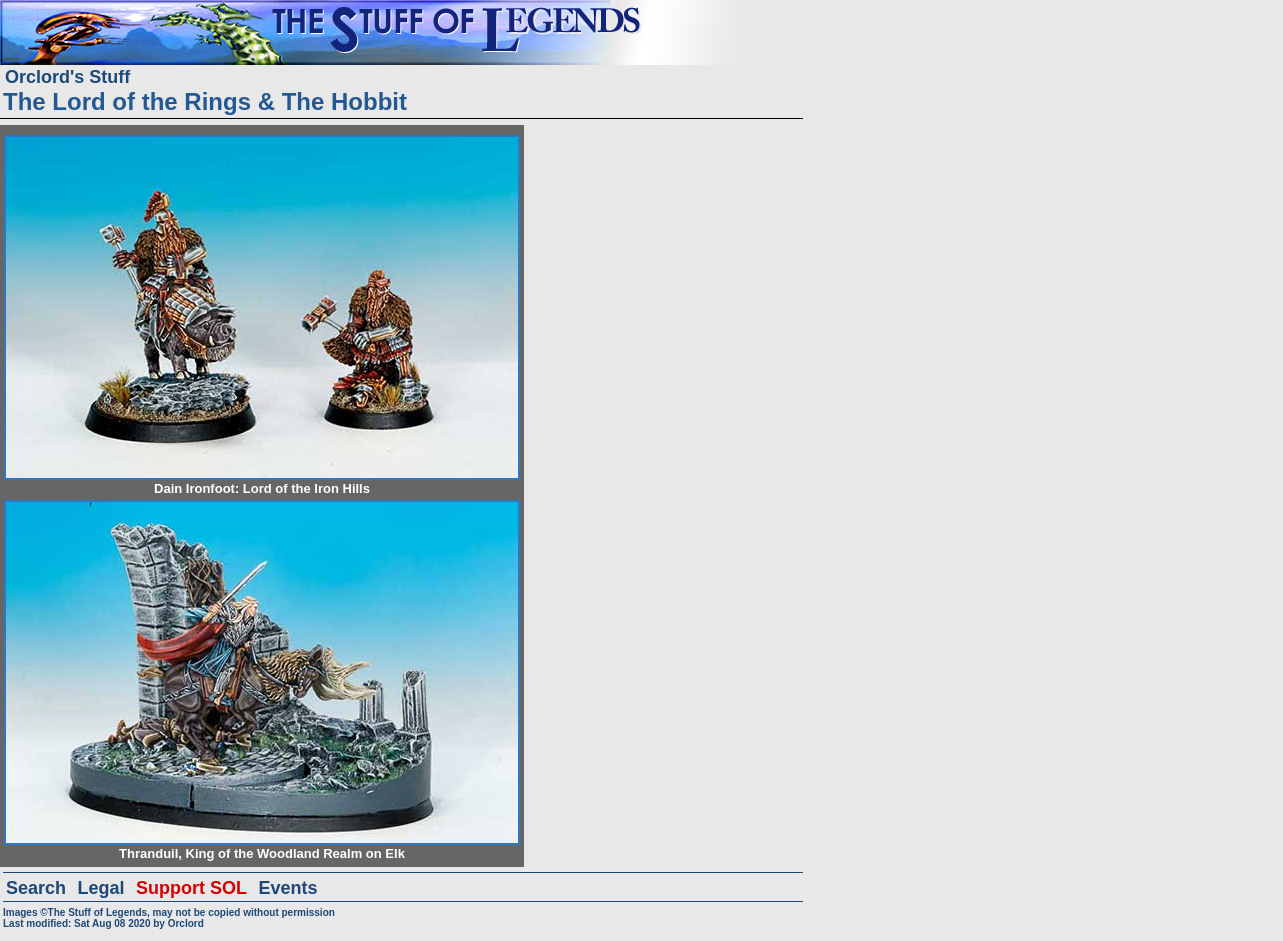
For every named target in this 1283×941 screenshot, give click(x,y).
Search (36, 888)
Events (287, 888)
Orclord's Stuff (67, 77)
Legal (101, 888)
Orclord (186, 923)
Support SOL (191, 888)
